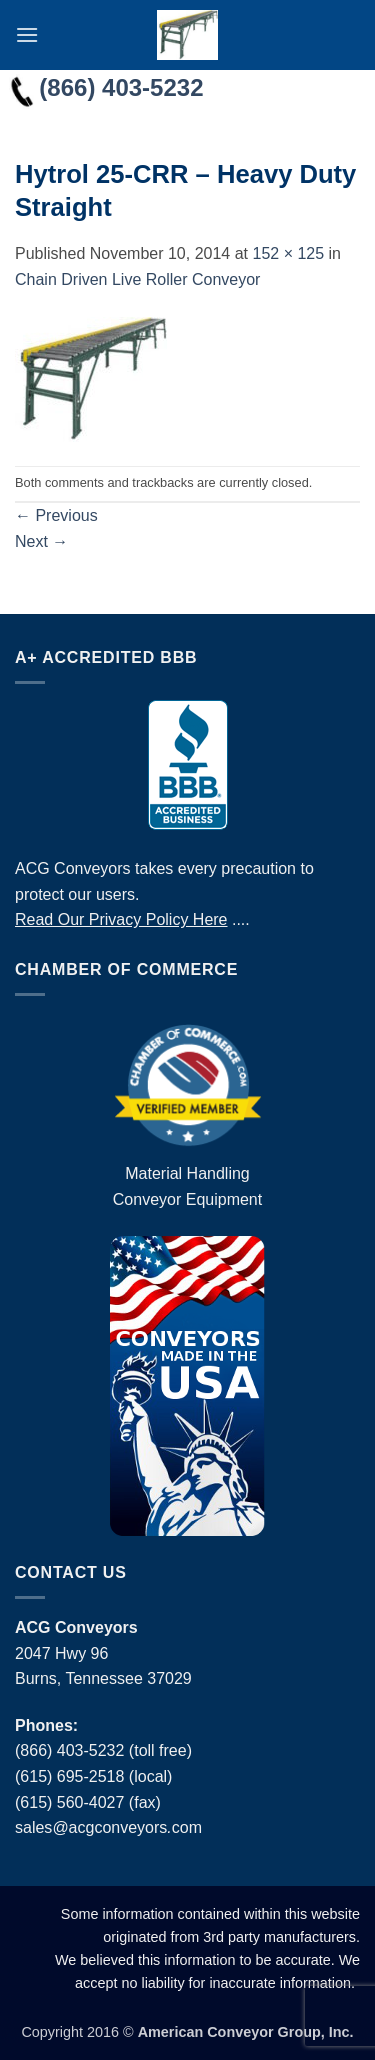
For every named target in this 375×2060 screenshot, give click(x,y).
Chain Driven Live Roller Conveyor (137, 279)
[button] (27, 34)
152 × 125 (288, 253)
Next (41, 541)
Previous (56, 515)
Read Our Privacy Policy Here (121, 919)
